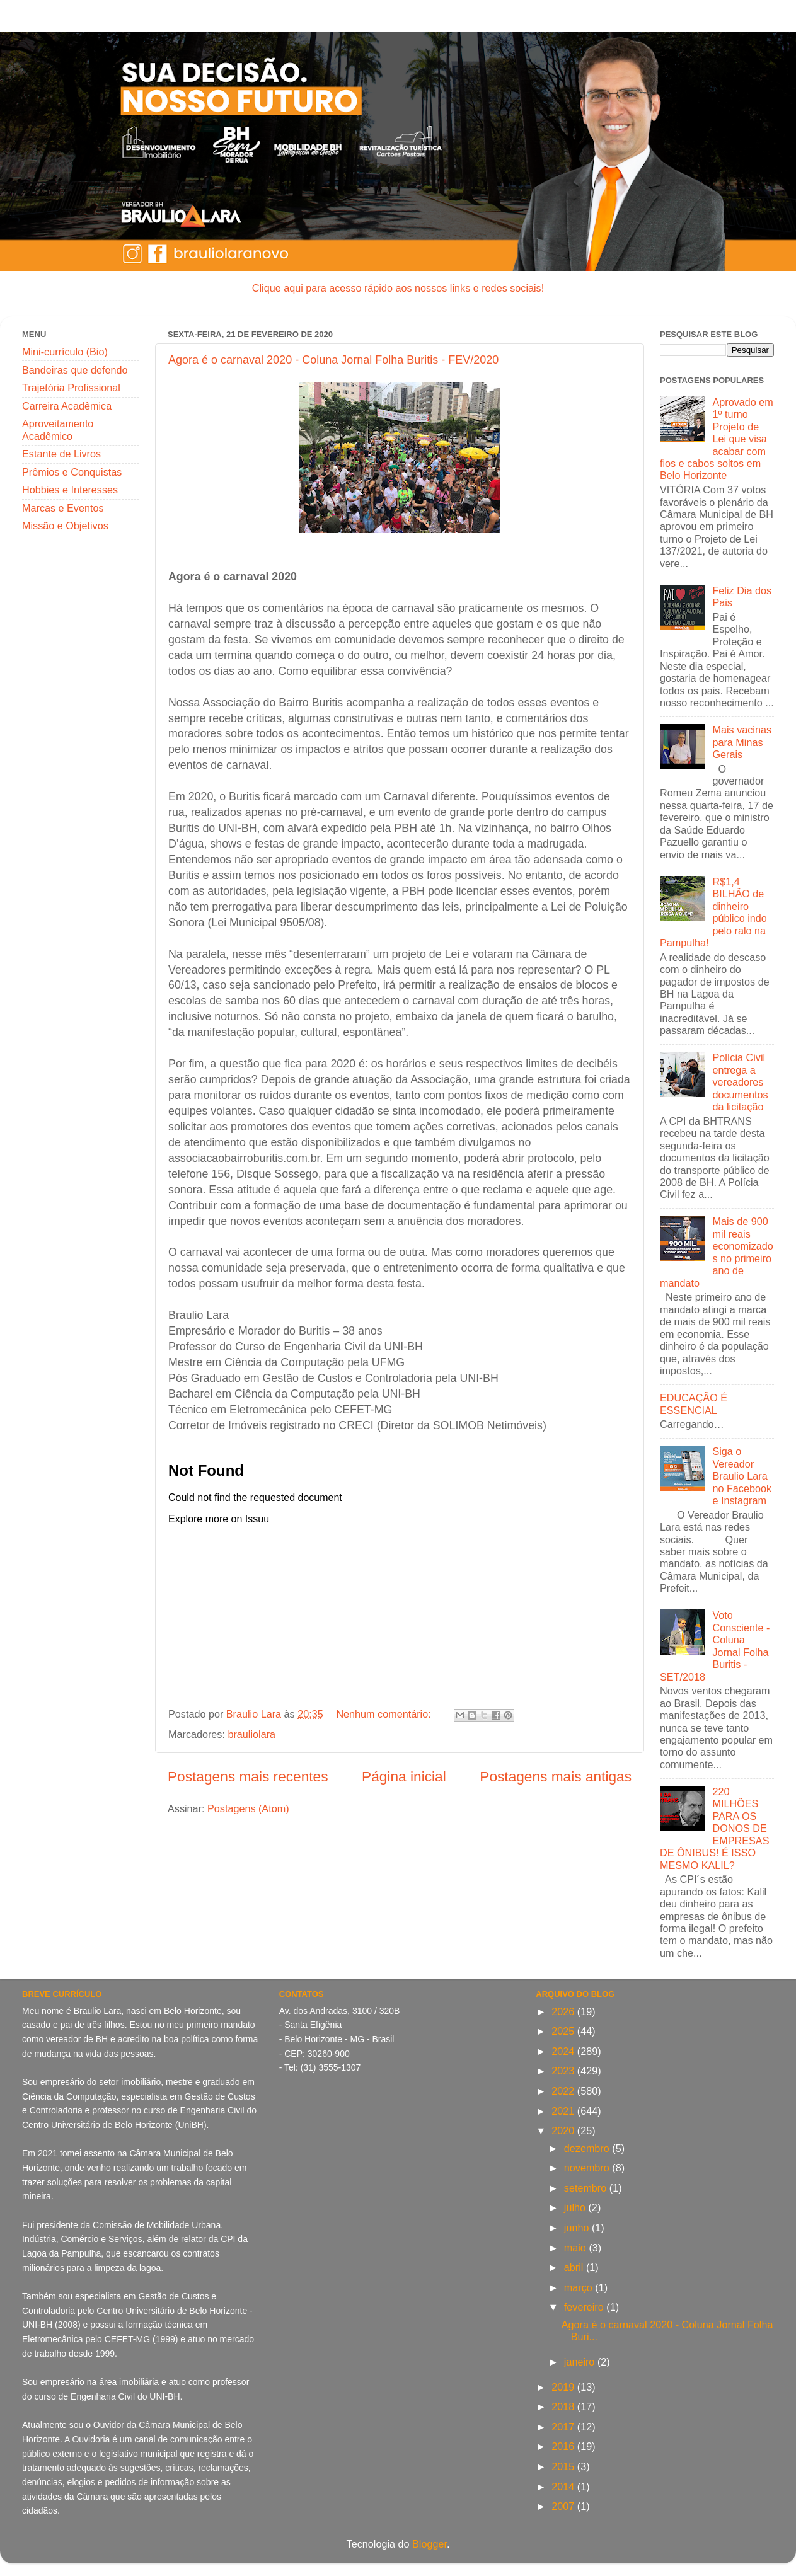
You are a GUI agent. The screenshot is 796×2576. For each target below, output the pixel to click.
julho (576, 2207)
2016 (564, 2446)
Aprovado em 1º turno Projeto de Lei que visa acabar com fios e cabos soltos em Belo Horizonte (716, 438)
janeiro (580, 2361)
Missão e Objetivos (65, 525)
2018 (564, 2406)
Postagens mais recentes (248, 1776)
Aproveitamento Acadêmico (57, 429)
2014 (564, 2486)
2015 (564, 2466)
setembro (586, 2188)
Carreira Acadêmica (67, 405)
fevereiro (585, 2307)
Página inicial (404, 1776)
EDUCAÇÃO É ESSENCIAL (693, 1403)
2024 (564, 2051)
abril (575, 2267)
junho (578, 2227)
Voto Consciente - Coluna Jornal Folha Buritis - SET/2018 (715, 1645)
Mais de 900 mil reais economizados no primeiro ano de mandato (716, 1252)
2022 (564, 2090)
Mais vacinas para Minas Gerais (741, 742)
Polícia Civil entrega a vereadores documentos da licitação (740, 1082)
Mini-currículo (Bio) (65, 351)
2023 (564, 2070)
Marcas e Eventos (63, 508)
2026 (564, 2011)
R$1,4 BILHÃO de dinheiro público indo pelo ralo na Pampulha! (713, 912)
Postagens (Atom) (248, 1808)
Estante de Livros (61, 453)
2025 (564, 2031)
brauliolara (251, 1734)
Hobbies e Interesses (70, 489)
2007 (564, 2506)
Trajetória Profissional (71, 387)
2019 (564, 2387)
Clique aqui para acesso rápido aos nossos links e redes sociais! (398, 288)
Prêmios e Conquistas (72, 472)
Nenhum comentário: (385, 1714)
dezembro (588, 2148)
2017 (564, 2426)
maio (576, 2247)
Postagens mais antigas (556, 1776)
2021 (564, 2111)
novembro (588, 2167)
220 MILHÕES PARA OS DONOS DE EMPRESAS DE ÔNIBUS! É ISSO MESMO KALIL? (714, 1828)
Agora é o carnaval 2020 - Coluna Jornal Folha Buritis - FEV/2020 (333, 360)
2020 (564, 2130)
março (579, 2287)
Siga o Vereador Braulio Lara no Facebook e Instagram (741, 1476)
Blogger (429, 2544)
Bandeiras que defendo (74, 370)
